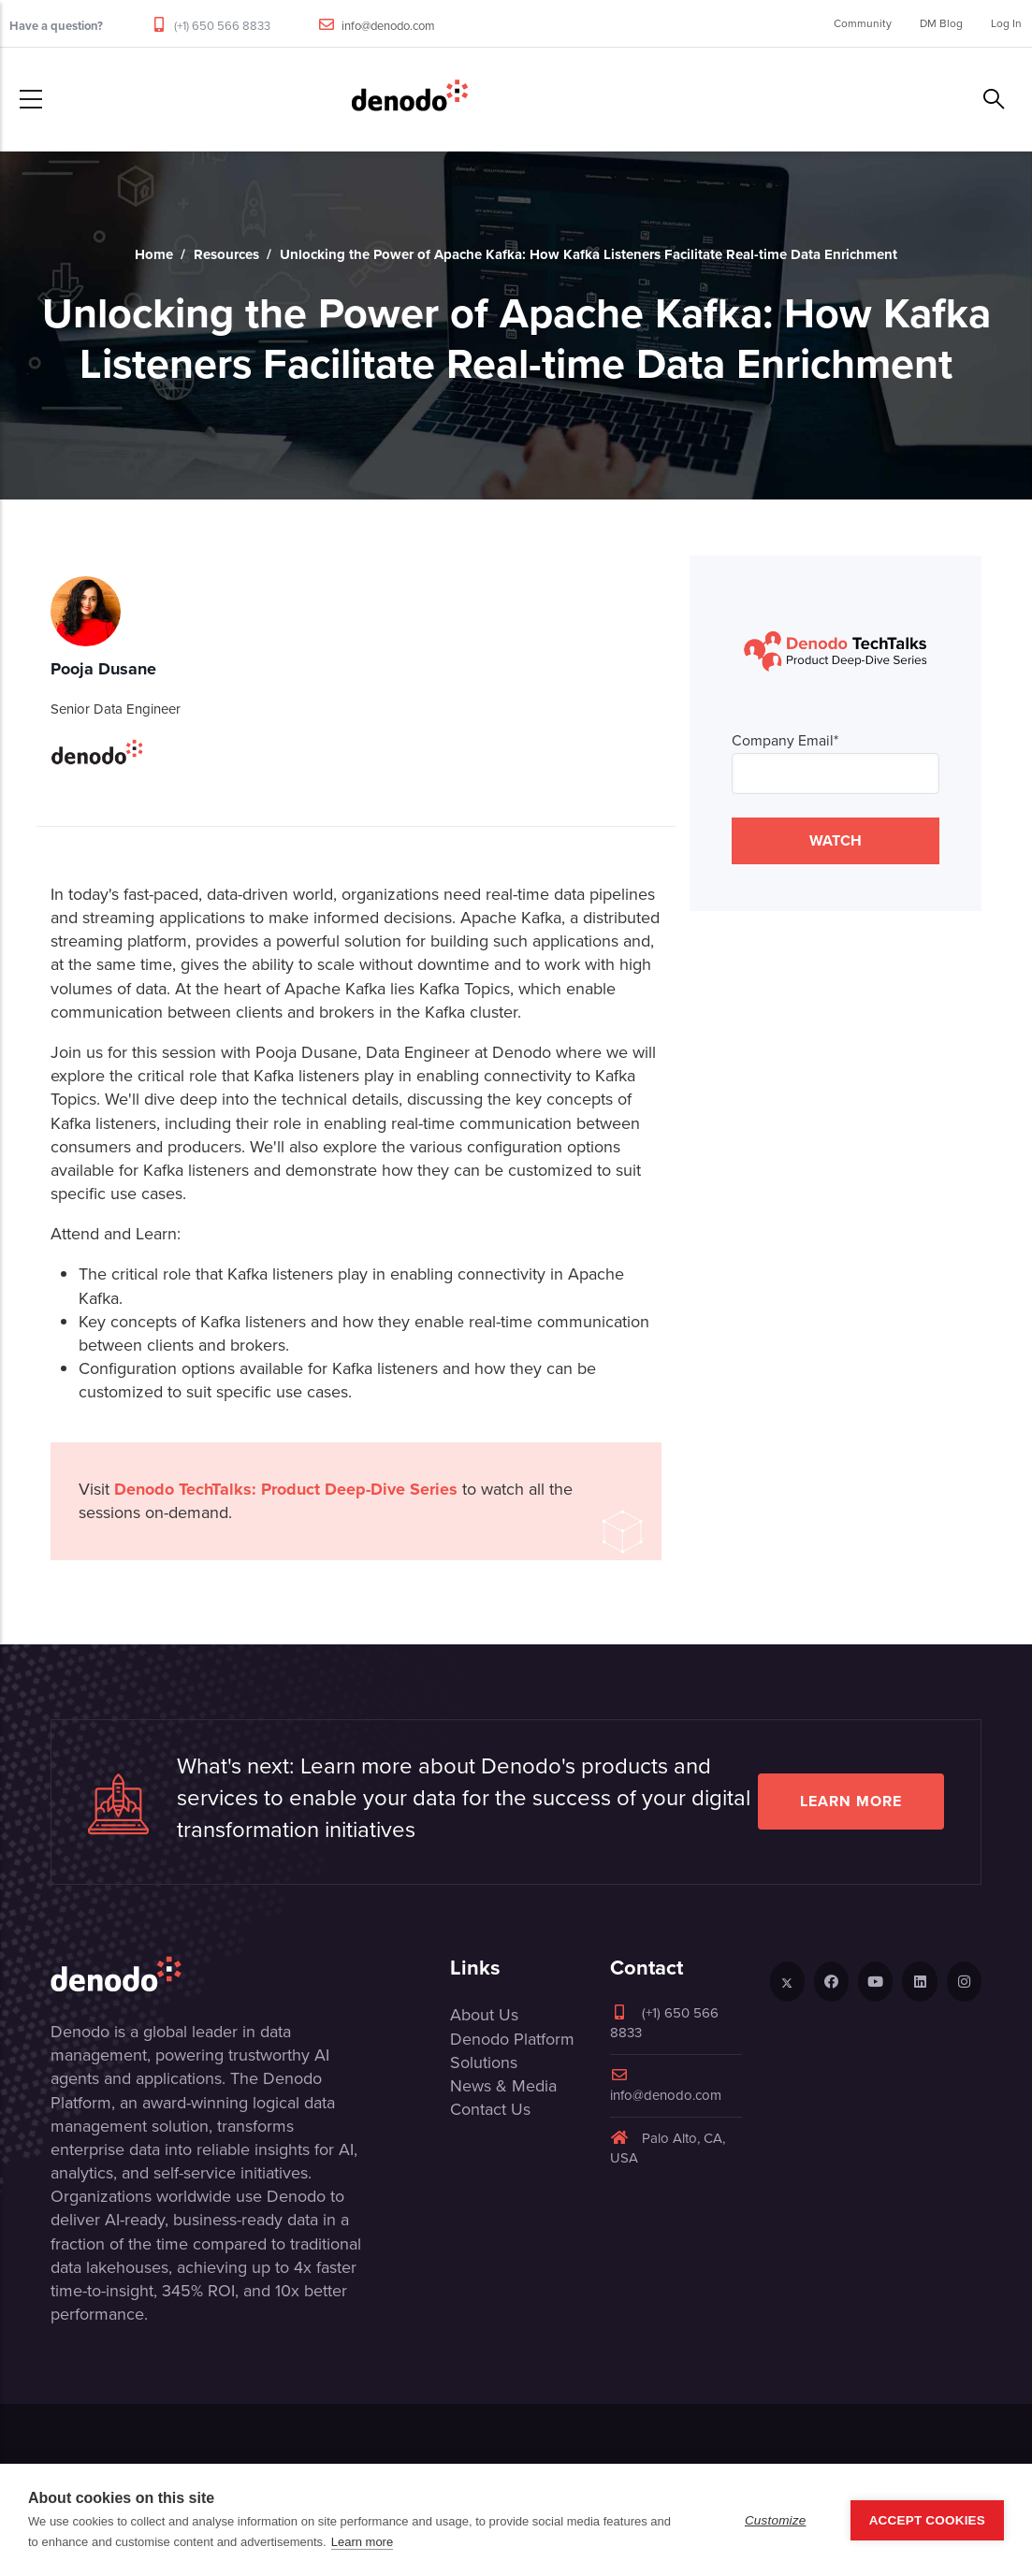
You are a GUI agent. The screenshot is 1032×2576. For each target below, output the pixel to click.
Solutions (483, 2062)
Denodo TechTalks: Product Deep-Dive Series (286, 1489)
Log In (1006, 23)
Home (154, 254)
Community (863, 23)
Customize (776, 2520)
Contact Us (490, 2109)
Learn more (851, 1801)
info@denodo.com (388, 26)
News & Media (503, 2086)
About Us (484, 2015)
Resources (226, 254)
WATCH (835, 840)
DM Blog (941, 23)
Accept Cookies (927, 2520)
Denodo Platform (512, 2039)
